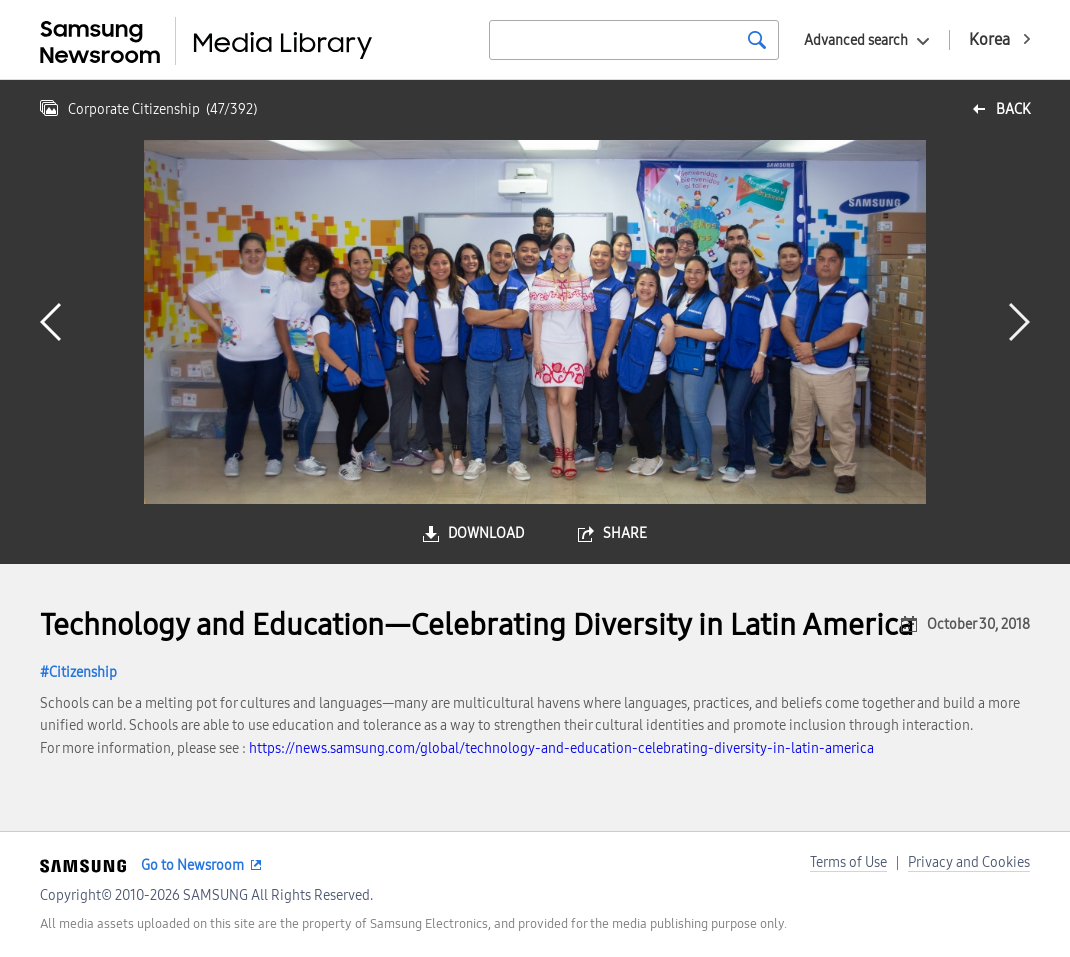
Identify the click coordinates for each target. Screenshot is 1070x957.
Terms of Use (848, 862)
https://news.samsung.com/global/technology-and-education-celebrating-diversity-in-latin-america (561, 748)
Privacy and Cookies (969, 862)
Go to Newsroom (192, 865)
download (486, 533)
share (625, 533)
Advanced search (856, 40)
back (1013, 109)
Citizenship (83, 672)
